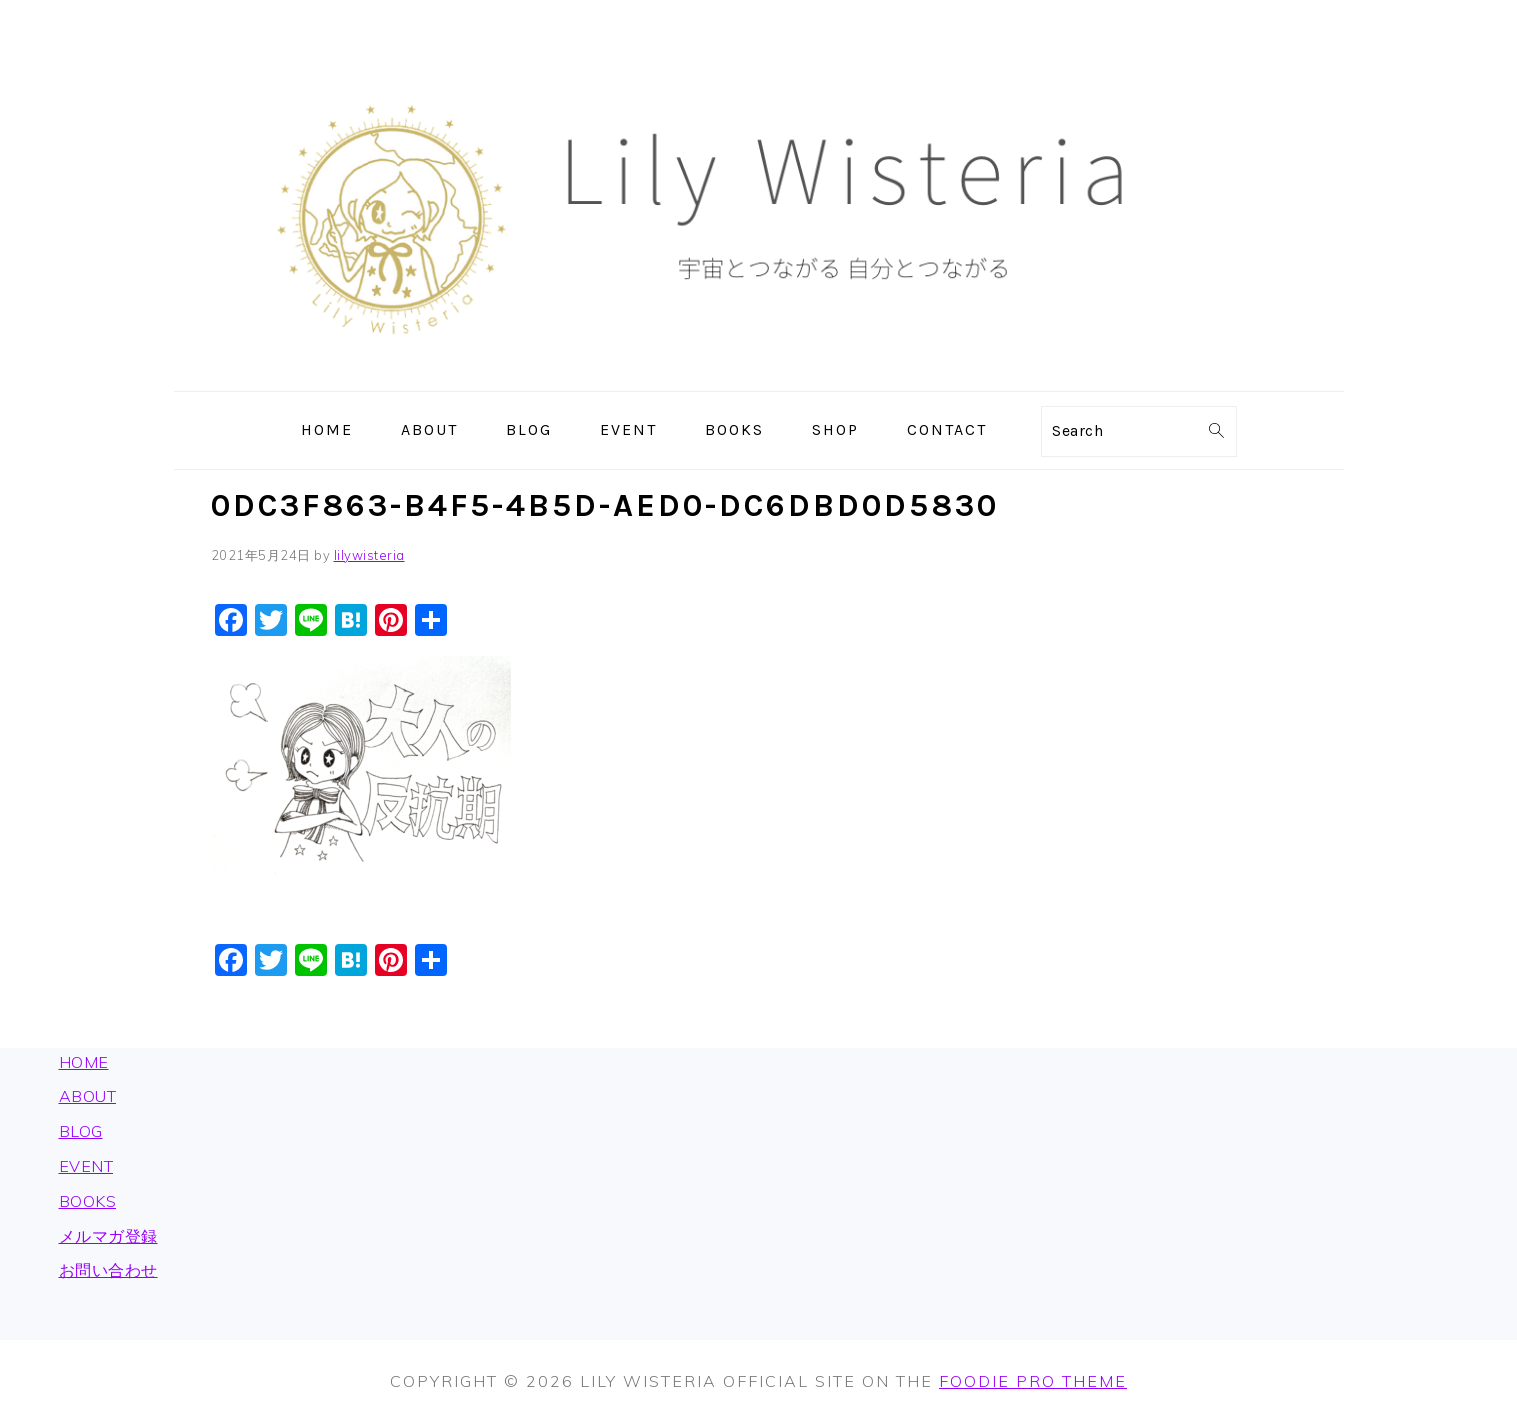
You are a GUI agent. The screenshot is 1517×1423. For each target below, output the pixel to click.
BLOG (81, 1131)
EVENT (86, 1166)
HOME (84, 1062)
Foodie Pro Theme (1033, 1381)
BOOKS (88, 1201)
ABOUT (88, 1096)
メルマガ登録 (108, 1236)
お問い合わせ (108, 1270)
